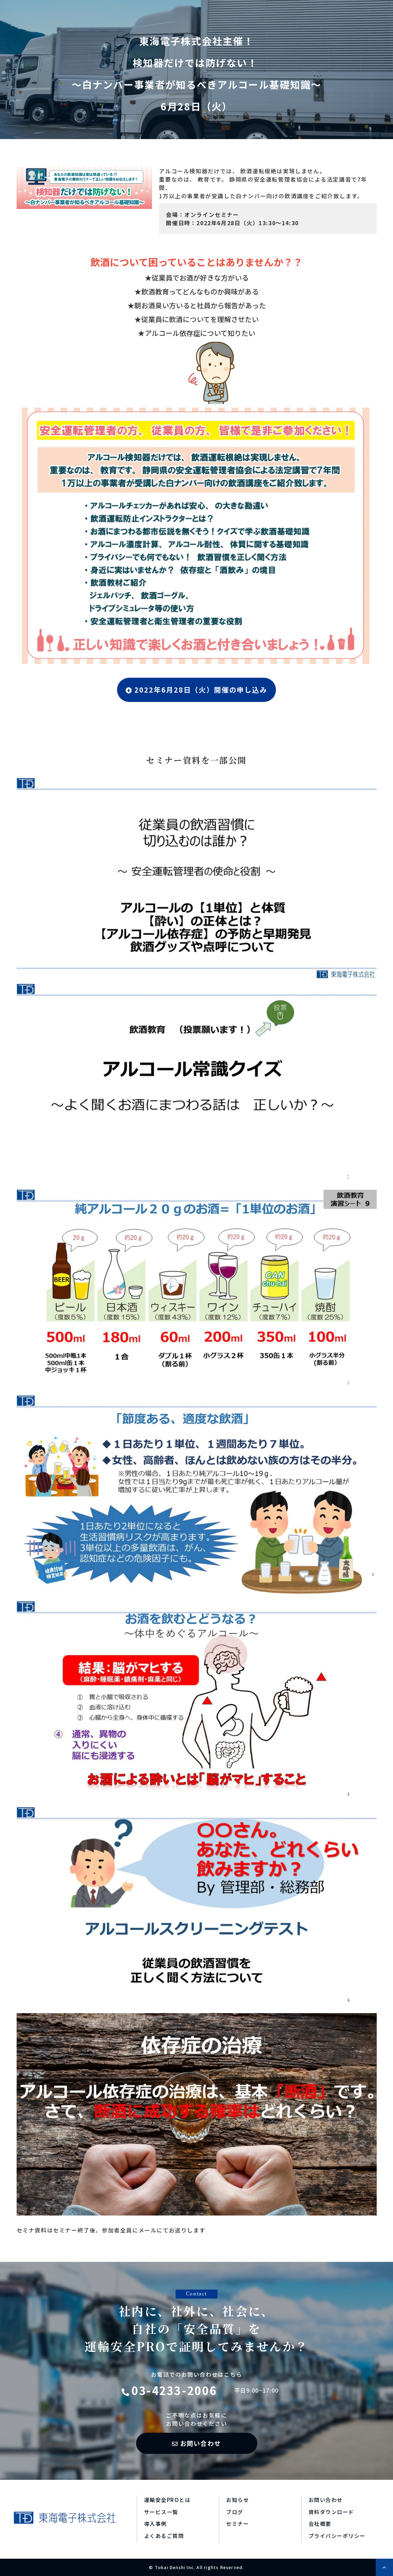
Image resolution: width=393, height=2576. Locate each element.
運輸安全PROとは (167, 2499)
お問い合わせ (200, 2443)
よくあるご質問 (164, 2535)
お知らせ (237, 2499)
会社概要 (320, 2523)
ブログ (234, 2511)
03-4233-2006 (174, 2390)
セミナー (237, 2523)
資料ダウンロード (331, 2511)
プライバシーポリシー (337, 2535)
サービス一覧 (161, 2511)
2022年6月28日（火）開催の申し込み (200, 690)
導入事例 (155, 2523)
